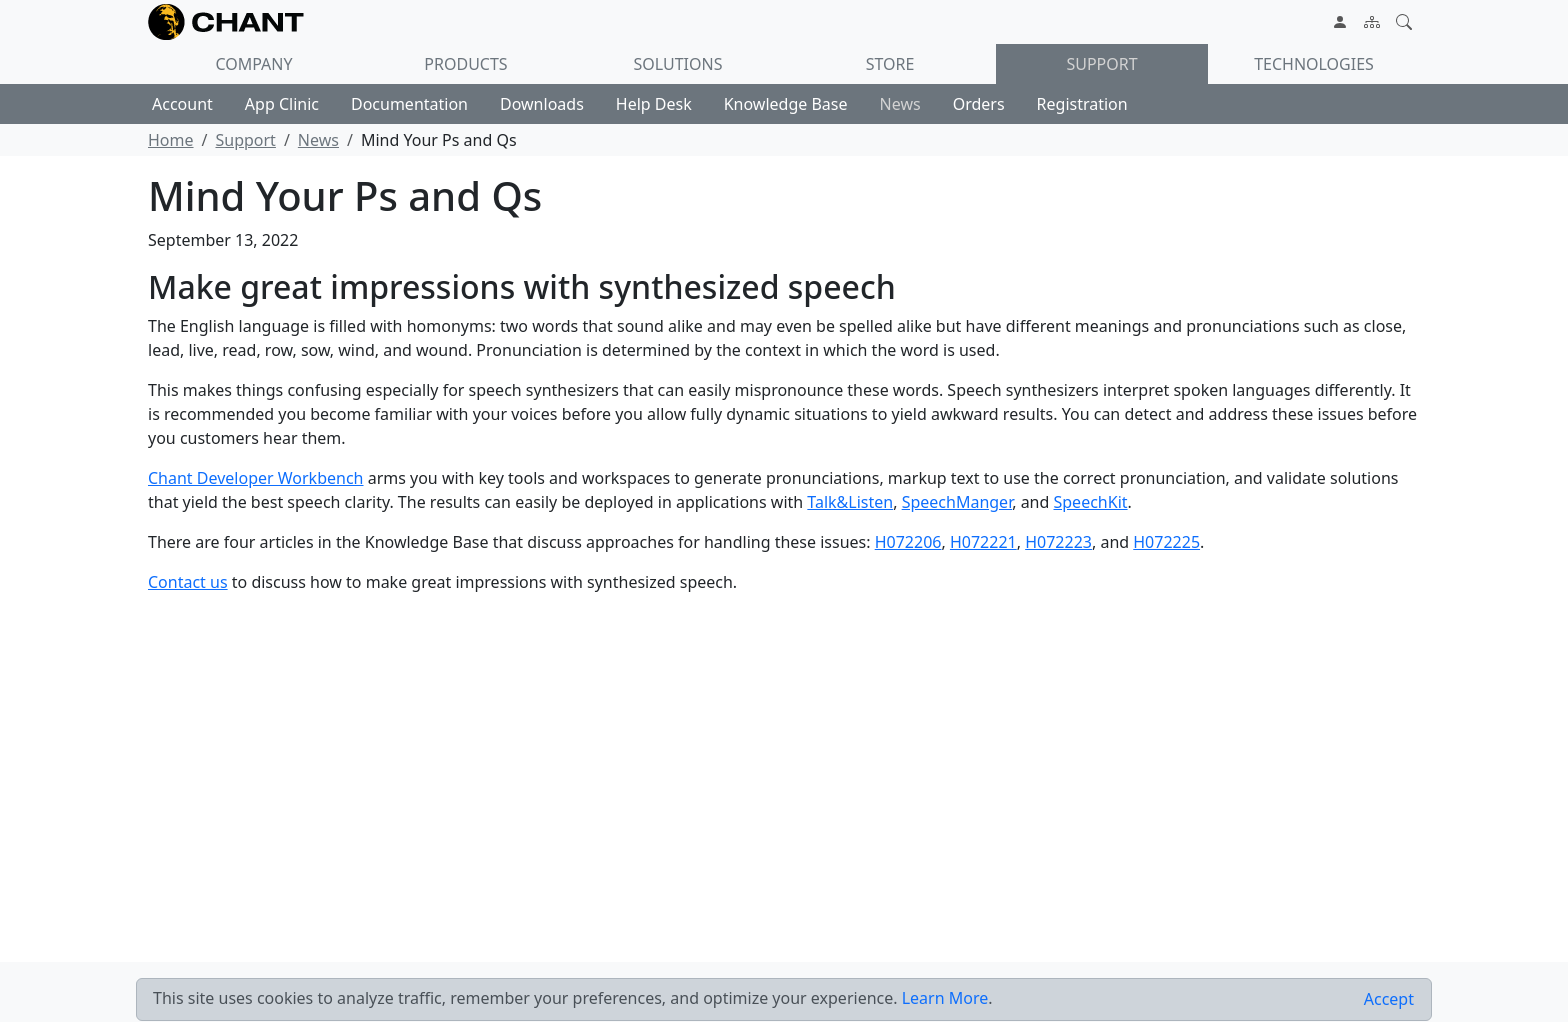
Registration (1082, 104)
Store (890, 64)
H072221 (983, 542)
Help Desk (654, 104)
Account (182, 104)
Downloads (542, 104)
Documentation (409, 104)
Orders (979, 104)
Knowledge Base (786, 104)
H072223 (1058, 542)
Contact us (188, 582)
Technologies (1314, 64)
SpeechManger (957, 502)
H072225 (1166, 542)
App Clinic (282, 104)
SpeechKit (1091, 502)
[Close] (1389, 999)
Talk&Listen (850, 502)
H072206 (908, 542)
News (900, 104)
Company (253, 64)
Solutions (678, 64)
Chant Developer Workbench (256, 478)
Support (1101, 64)
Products (465, 64)
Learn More (945, 998)
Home (171, 140)
